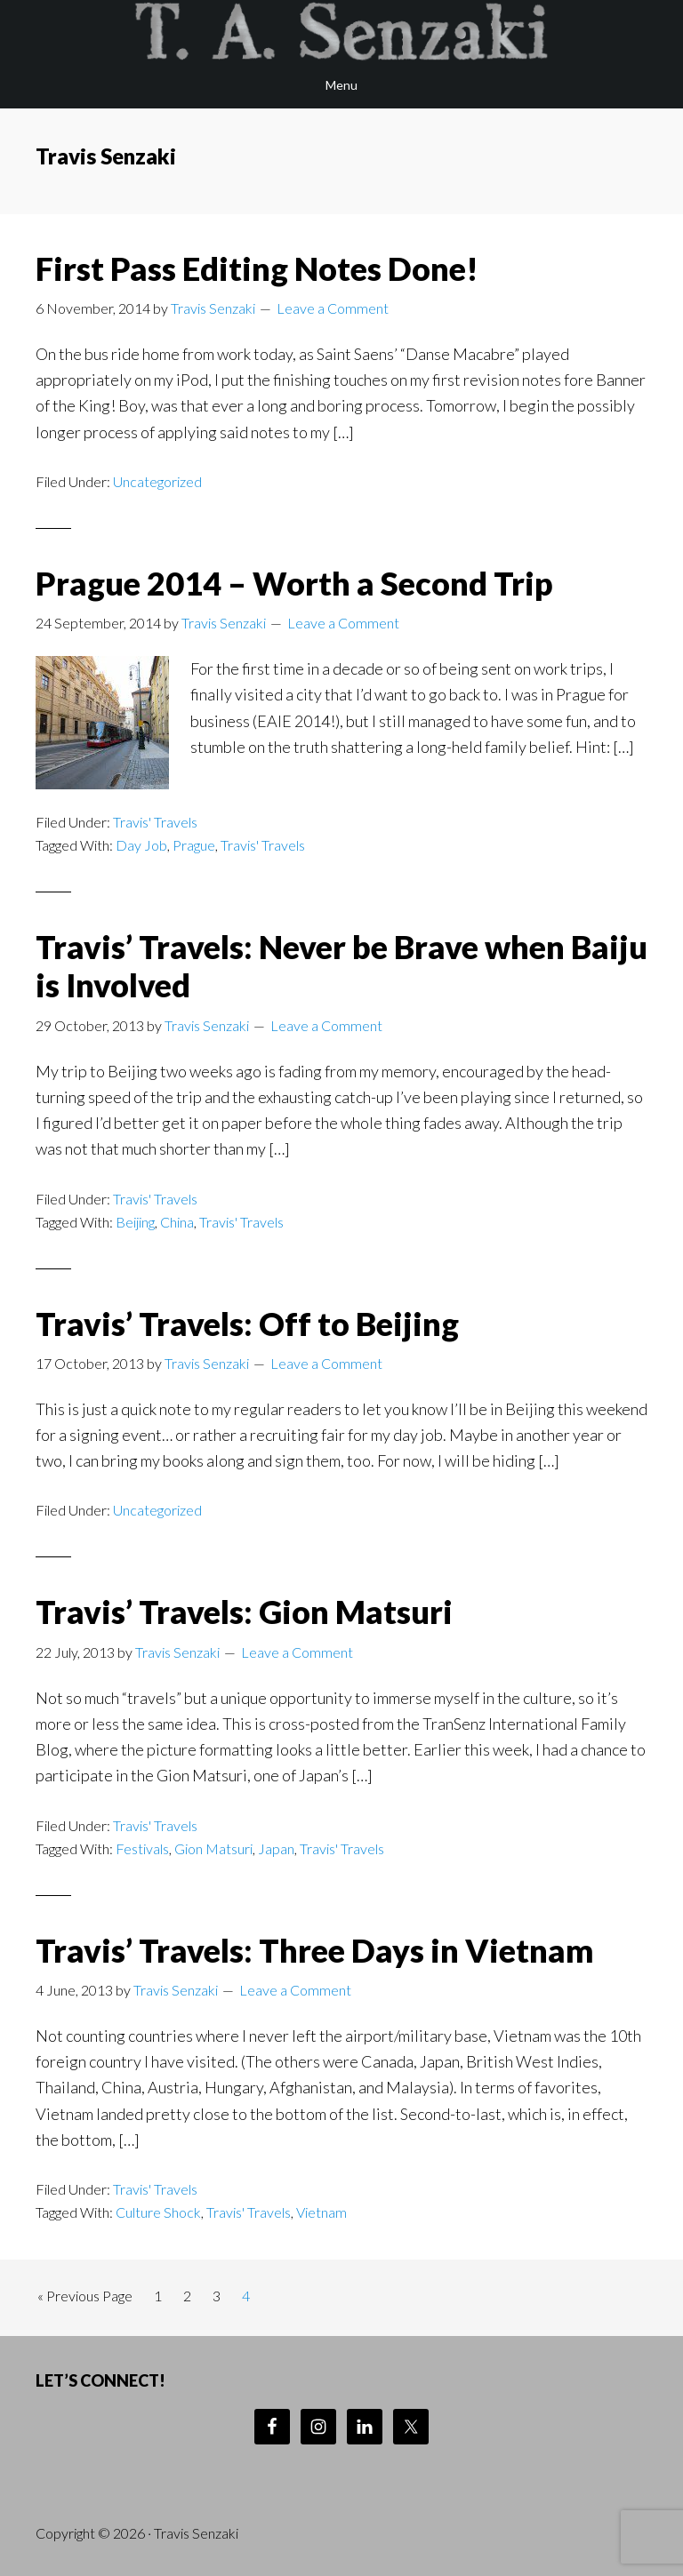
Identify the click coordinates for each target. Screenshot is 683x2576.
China (177, 1221)
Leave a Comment (333, 308)
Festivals (142, 1848)
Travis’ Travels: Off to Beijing (247, 1323)
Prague (194, 844)
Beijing (135, 1221)
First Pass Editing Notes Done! (257, 268)
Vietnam (321, 2212)
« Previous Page (85, 2299)
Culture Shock (158, 2212)
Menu (341, 84)
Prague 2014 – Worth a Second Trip (294, 583)
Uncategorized (157, 481)
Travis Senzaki (341, 31)
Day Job (141, 844)
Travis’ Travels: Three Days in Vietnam (315, 1950)
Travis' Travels (155, 821)
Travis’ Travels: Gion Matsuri (244, 1611)
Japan (276, 1848)
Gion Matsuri (213, 1848)
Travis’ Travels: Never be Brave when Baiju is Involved (341, 965)
